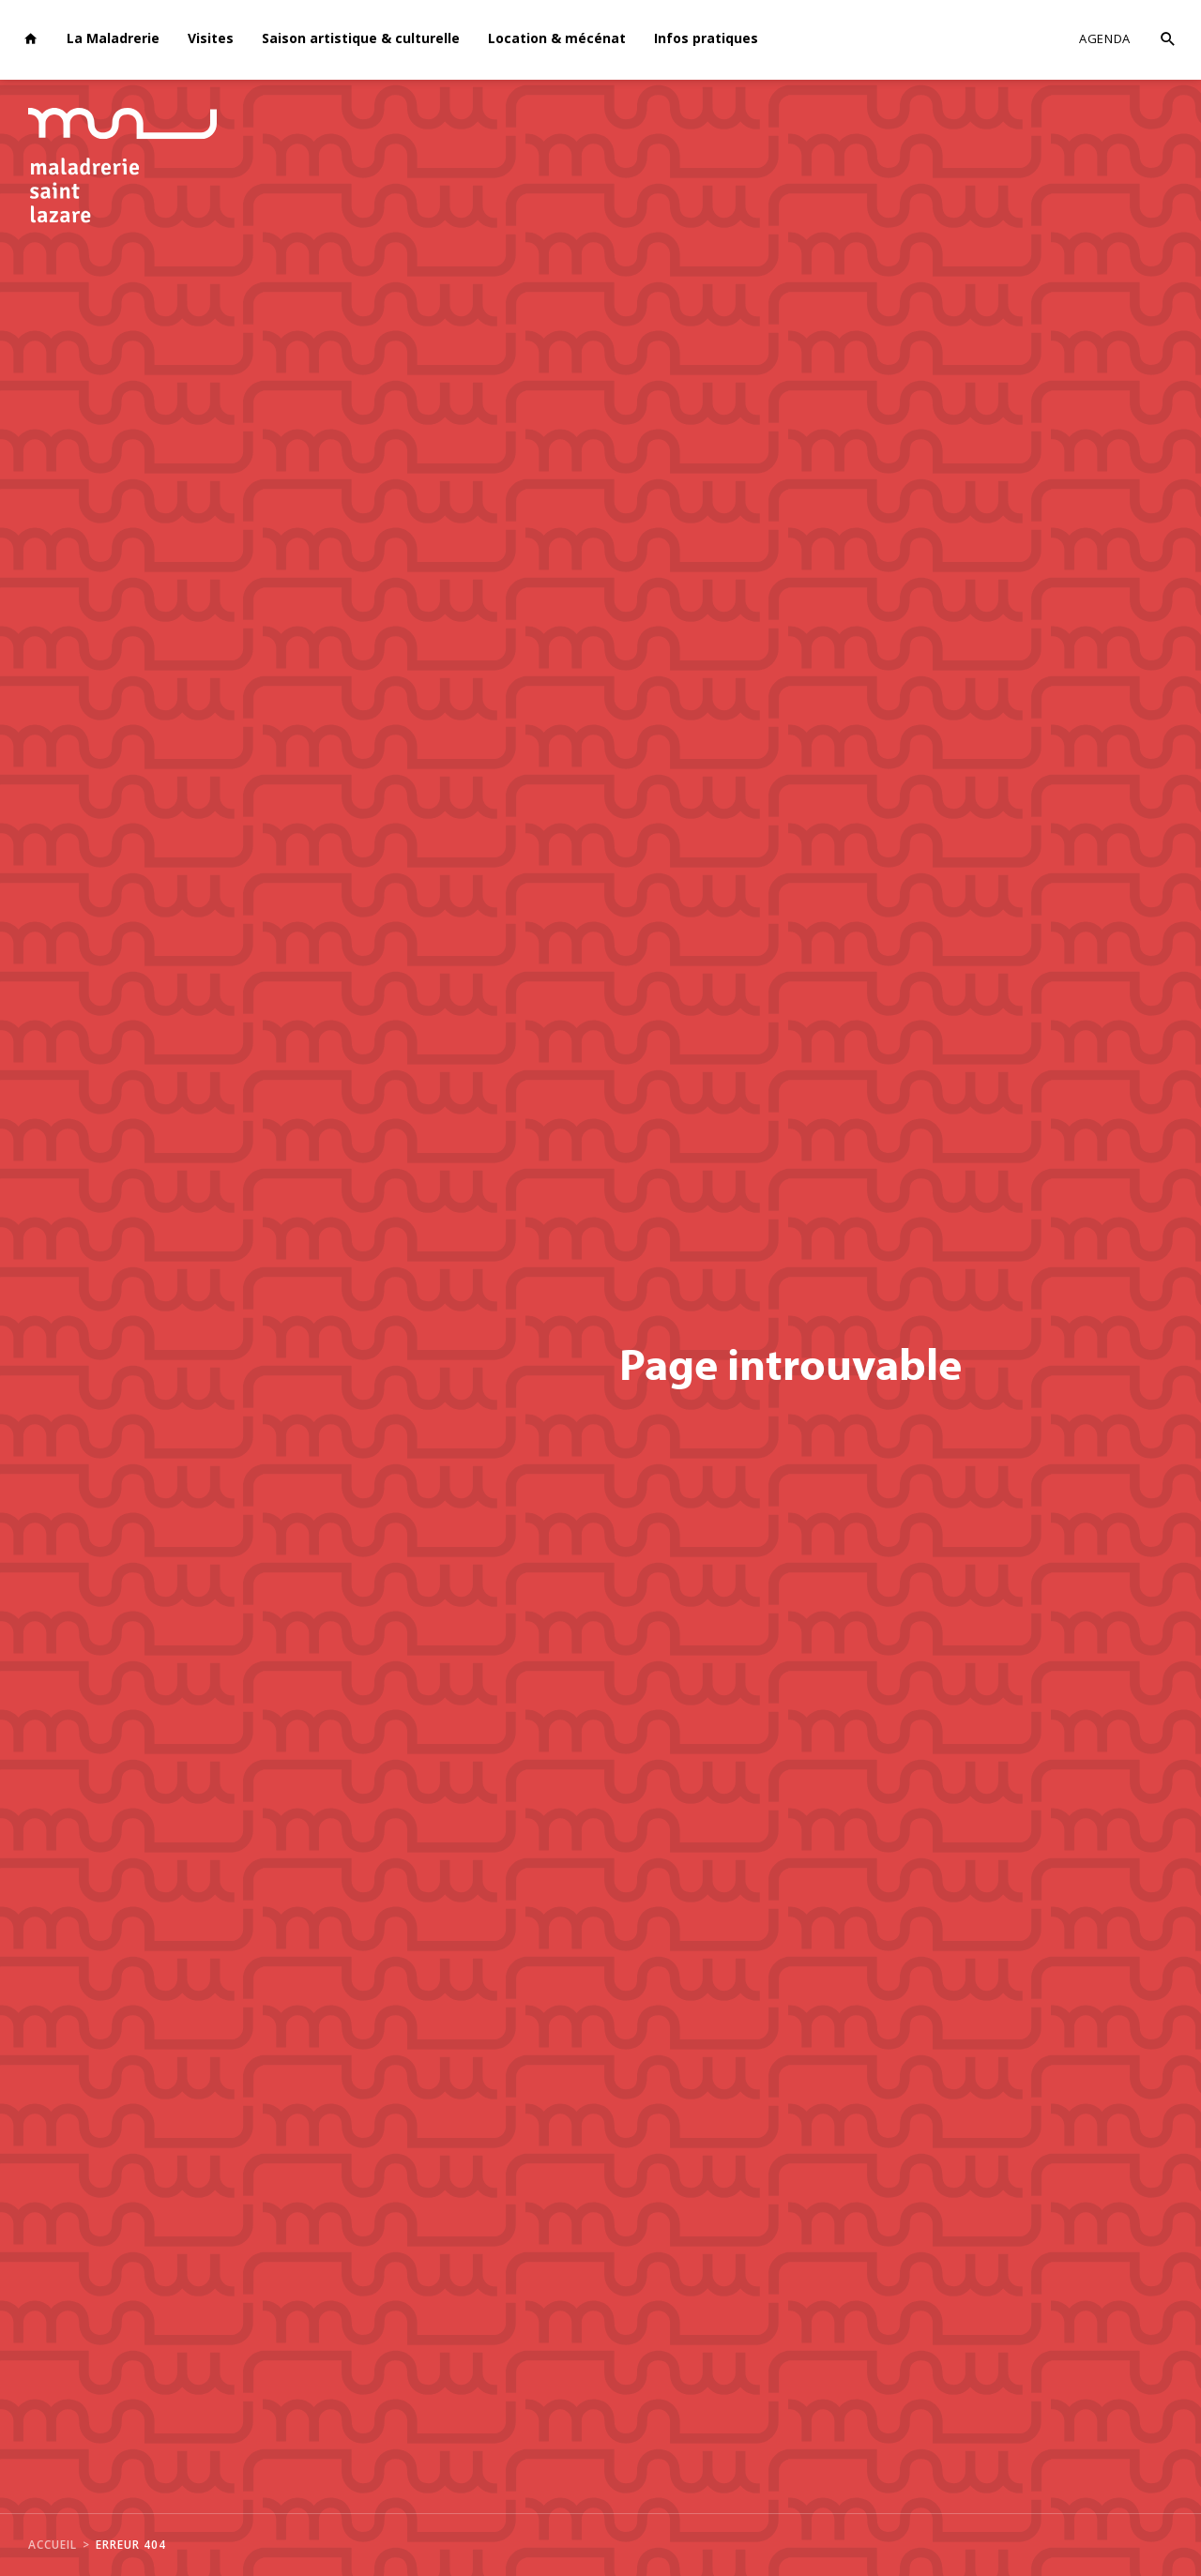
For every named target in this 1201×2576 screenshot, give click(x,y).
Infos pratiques (706, 38)
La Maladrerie (113, 38)
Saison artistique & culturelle (361, 38)
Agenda (1105, 38)
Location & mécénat (557, 38)
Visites (211, 38)
